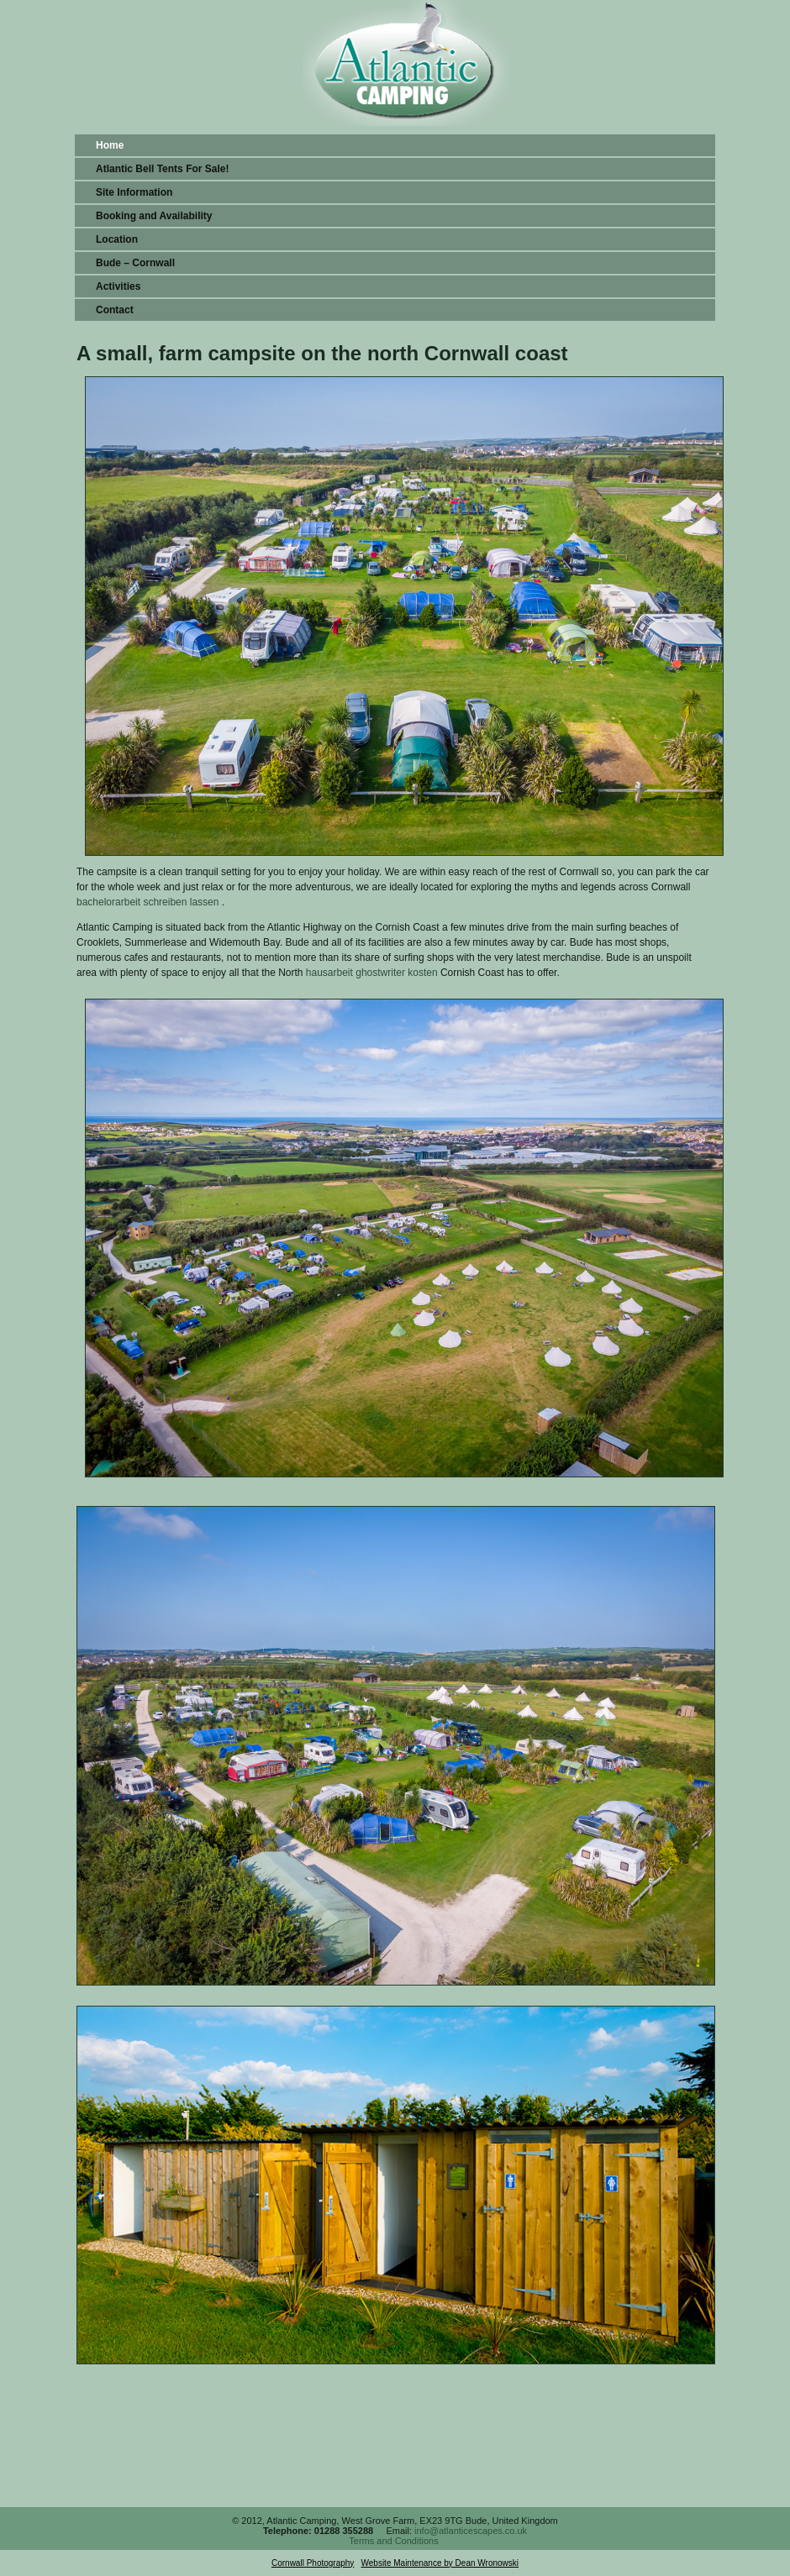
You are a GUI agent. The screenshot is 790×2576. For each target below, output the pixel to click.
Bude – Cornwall (135, 263)
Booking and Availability (154, 216)
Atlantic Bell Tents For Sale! (162, 169)
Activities (118, 286)
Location (117, 239)
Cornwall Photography (312, 2563)
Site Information (134, 192)
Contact (115, 310)
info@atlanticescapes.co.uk (470, 2531)
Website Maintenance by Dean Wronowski (440, 2563)
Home (110, 145)
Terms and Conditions (393, 2541)
